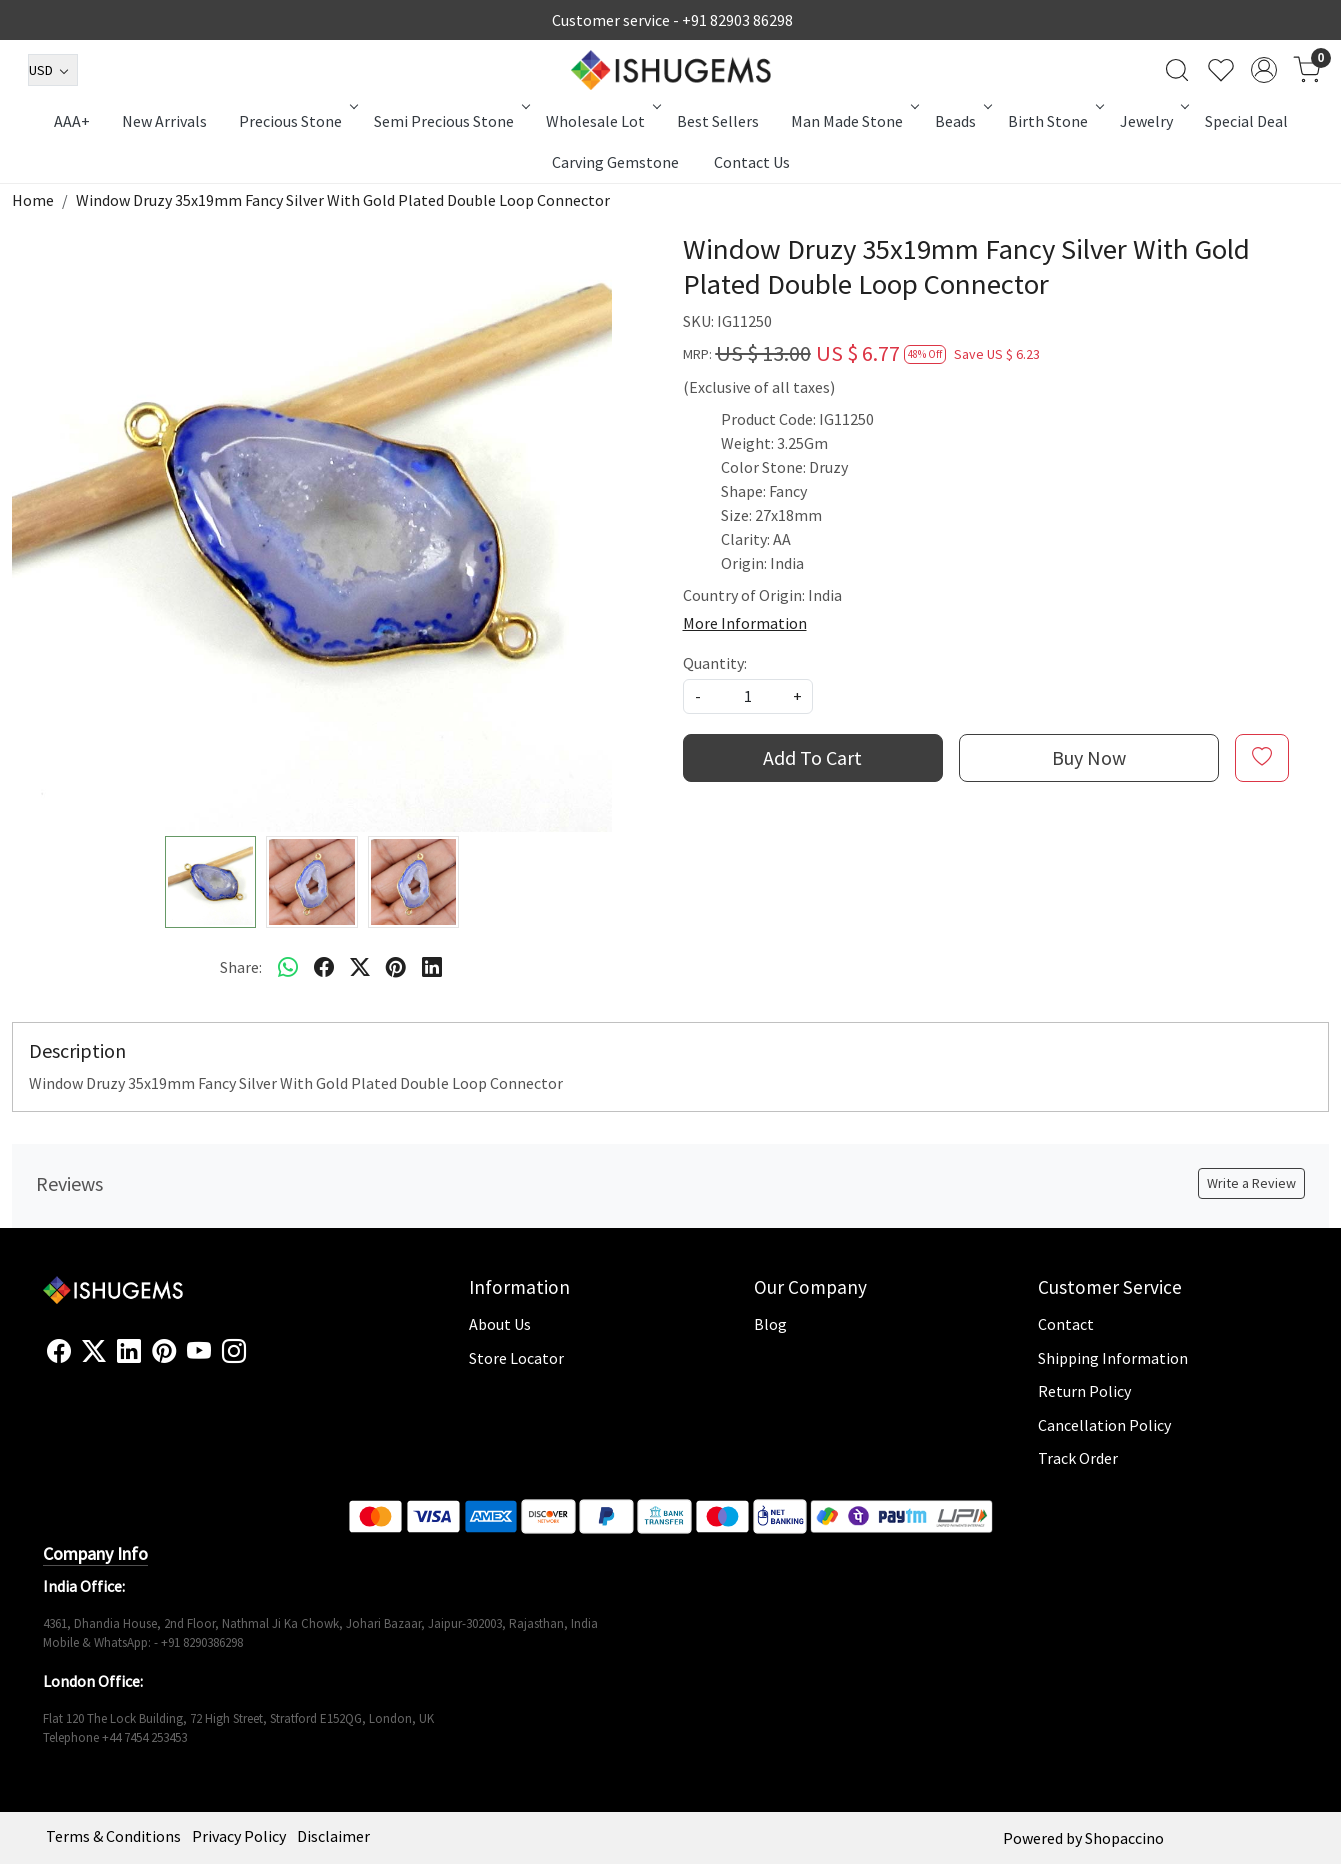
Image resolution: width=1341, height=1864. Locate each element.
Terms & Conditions (113, 1836)
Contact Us (752, 162)
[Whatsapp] (288, 967)
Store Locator (516, 1358)
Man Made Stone (853, 121)
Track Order (1078, 1458)
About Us (500, 1324)
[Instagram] (234, 1352)
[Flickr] (257, 1360)
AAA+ (72, 121)
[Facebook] (59, 1352)
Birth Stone (1054, 121)
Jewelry (1153, 121)
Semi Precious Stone (450, 121)
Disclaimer (333, 1836)
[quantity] (748, 696)
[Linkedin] (129, 1352)
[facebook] (324, 967)
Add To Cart (812, 757)
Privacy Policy (239, 1836)
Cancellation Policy (1104, 1425)
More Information (745, 623)
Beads (962, 121)
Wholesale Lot (602, 121)
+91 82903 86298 (737, 20)
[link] (1177, 70)
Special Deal (1246, 121)
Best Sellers (718, 121)
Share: (241, 967)
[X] (94, 1352)
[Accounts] (1264, 70)
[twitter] (360, 967)
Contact (1066, 1324)
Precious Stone (297, 121)
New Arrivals (164, 121)
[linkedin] (432, 967)
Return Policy (1084, 1391)
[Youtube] (199, 1352)
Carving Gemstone (615, 162)
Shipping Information (1113, 1358)
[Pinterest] (164, 1352)
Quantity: (715, 663)
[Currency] (53, 70)
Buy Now (1089, 757)
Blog (770, 1324)
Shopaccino (1124, 1838)
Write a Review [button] (1251, 1183)
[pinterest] (396, 967)
